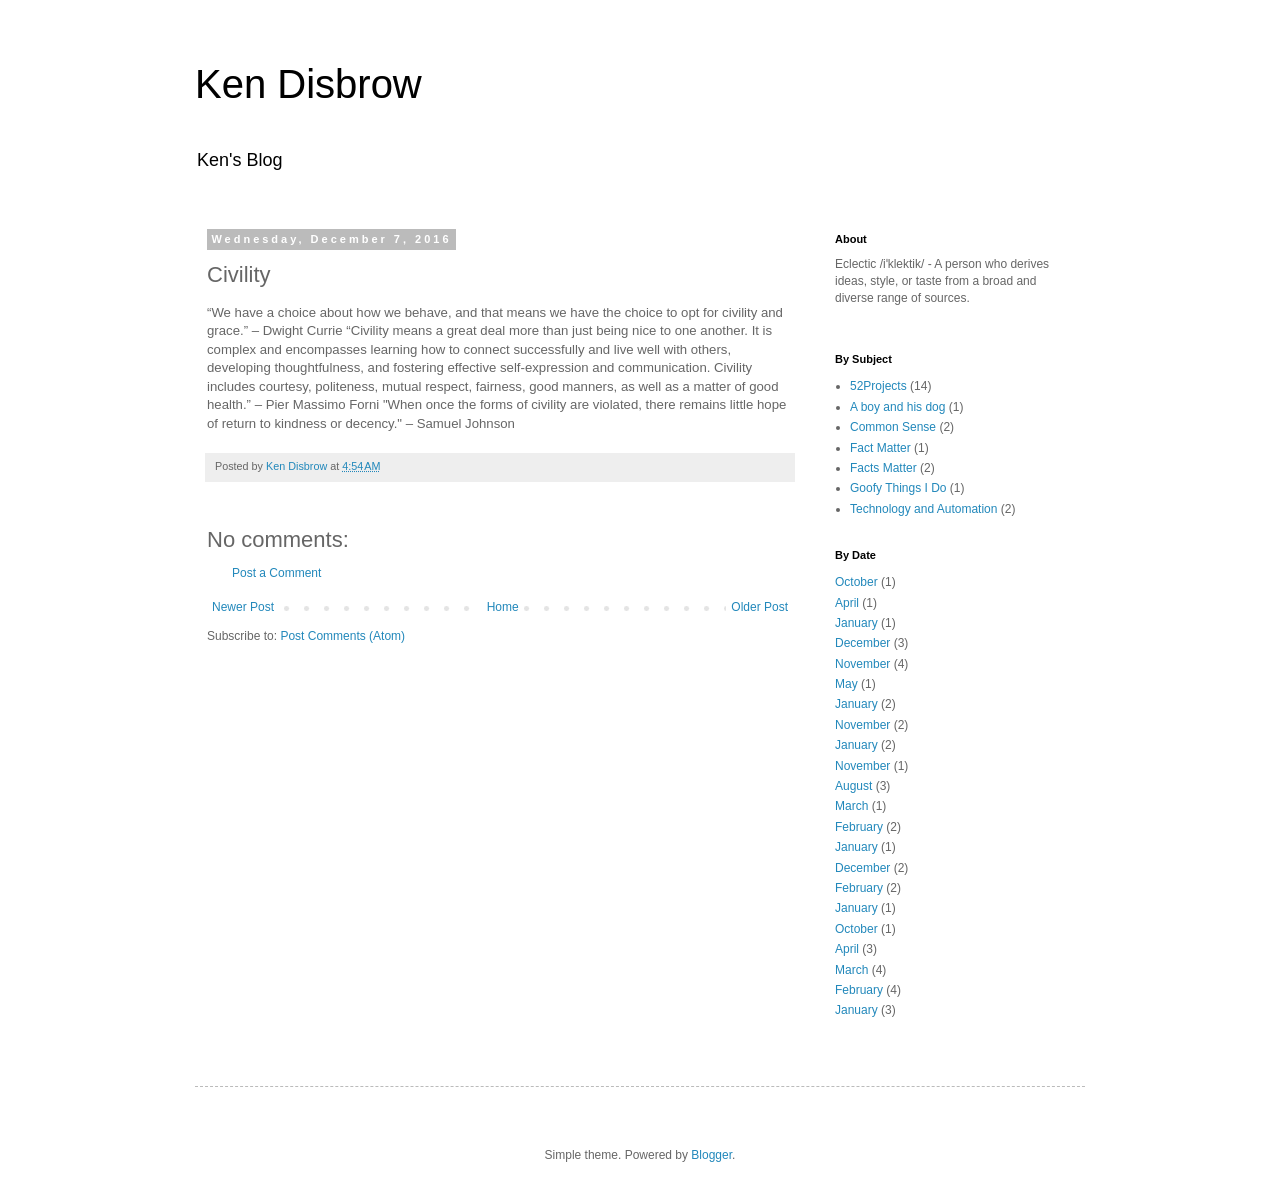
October (856, 582)
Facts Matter (883, 468)
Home (503, 607)
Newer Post (243, 607)
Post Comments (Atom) (342, 636)
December (862, 643)
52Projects (878, 386)
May (846, 684)
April (847, 603)
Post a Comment (276, 573)
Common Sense (893, 427)
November (862, 664)
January (856, 623)
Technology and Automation (923, 509)
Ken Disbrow (308, 84)
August (853, 786)
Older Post (759, 607)
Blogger (711, 1155)
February (859, 827)
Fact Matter (880, 448)
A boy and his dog (897, 407)
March (851, 806)
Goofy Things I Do (898, 488)
